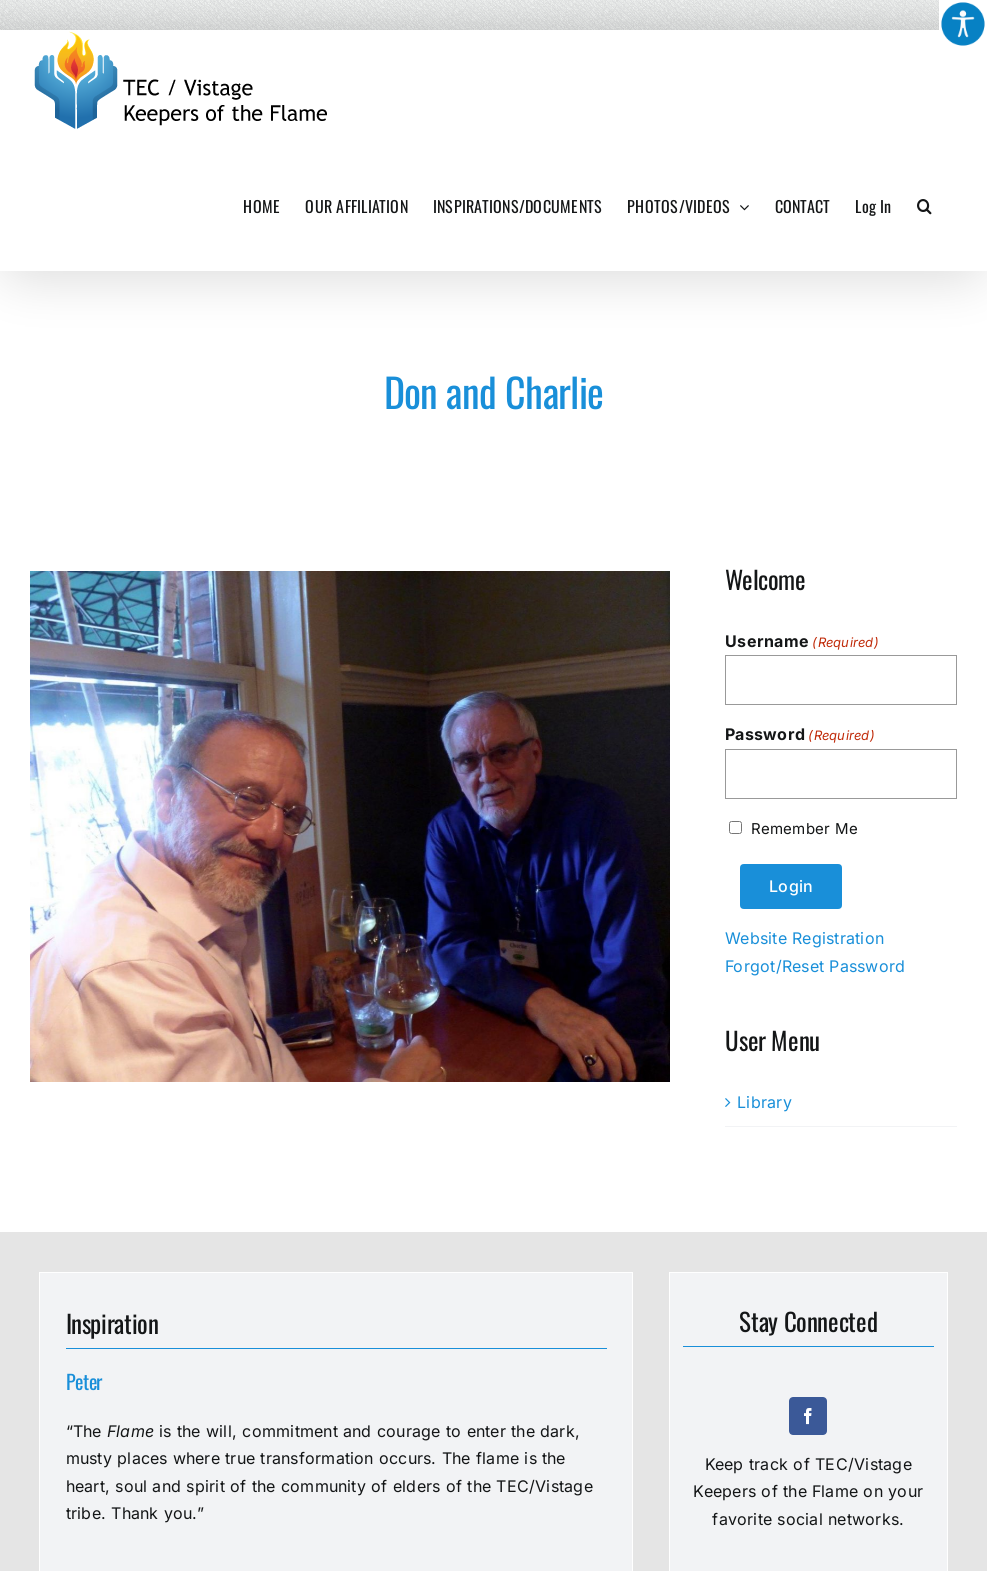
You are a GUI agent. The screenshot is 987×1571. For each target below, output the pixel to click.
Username (802, 642)
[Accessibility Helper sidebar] (963, 24)
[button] (924, 206)
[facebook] (808, 1416)
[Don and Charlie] (350, 826)
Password (800, 735)
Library (764, 1102)
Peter (84, 1381)
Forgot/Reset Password (815, 966)
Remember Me (804, 828)
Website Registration (804, 938)
